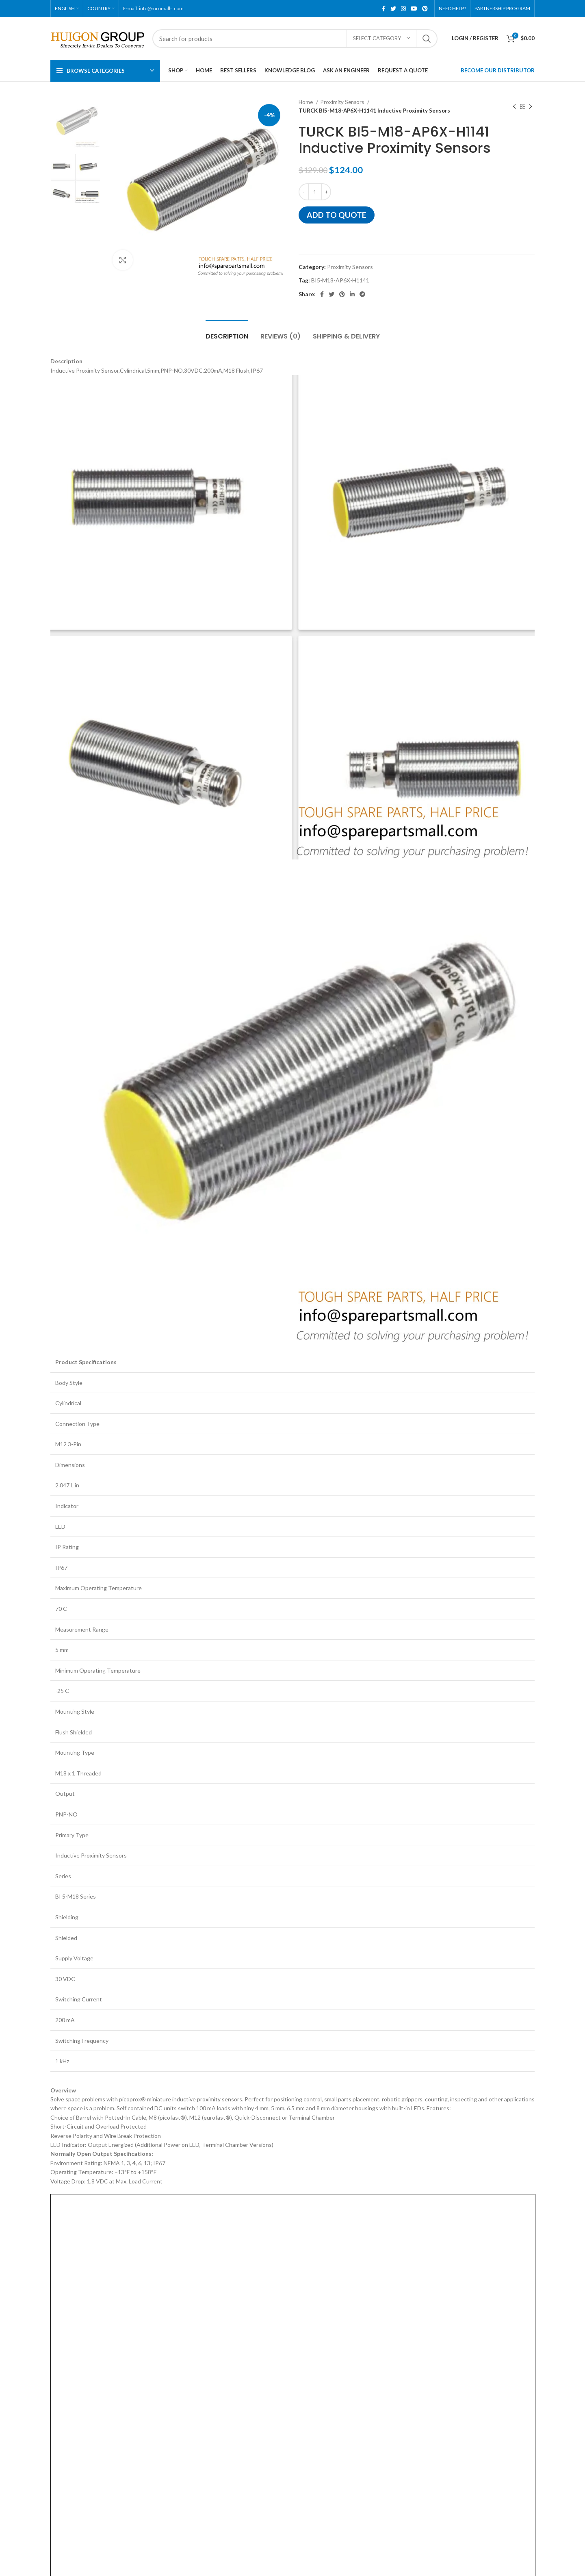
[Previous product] (514, 106)
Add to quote (336, 214)
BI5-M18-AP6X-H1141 (340, 280)
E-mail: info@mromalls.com (153, 8)
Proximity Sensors (343, 102)
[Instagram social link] (403, 8)
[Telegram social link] (362, 294)
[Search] (295, 38)
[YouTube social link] (414, 8)
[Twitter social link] (393, 8)
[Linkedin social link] (352, 294)
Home (306, 102)
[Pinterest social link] (425, 8)
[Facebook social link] (383, 8)
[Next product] (530, 106)
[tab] (227, 332)
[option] (75, 123)
